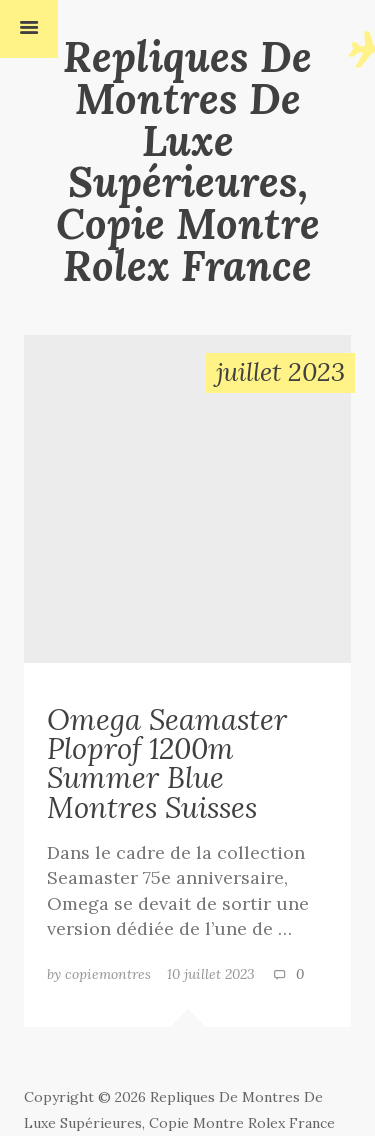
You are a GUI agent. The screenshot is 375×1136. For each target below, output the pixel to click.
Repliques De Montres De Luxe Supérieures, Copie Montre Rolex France (188, 161)
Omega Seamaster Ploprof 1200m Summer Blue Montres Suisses (167, 763)
